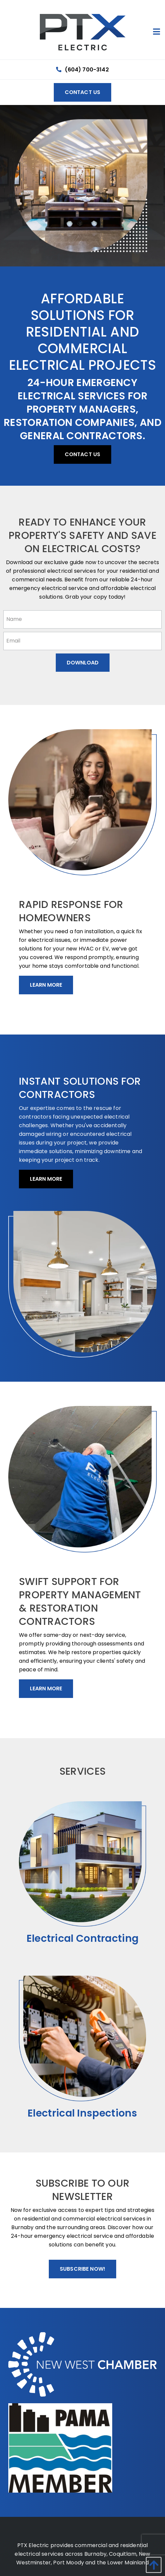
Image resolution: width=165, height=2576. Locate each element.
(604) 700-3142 (82, 69)
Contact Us (83, 92)
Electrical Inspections (82, 2113)
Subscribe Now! (82, 2269)
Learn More (46, 985)
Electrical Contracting (83, 1938)
